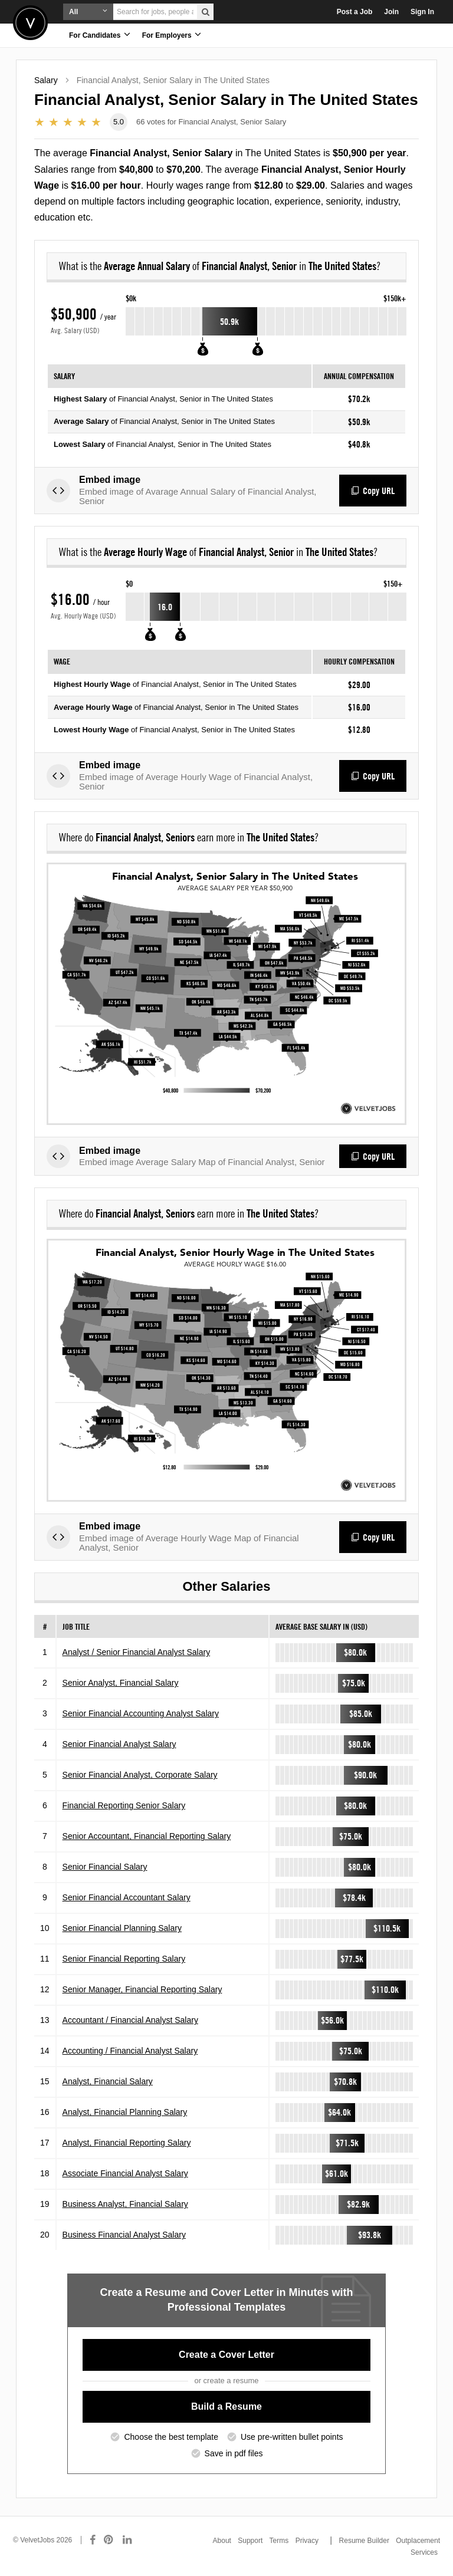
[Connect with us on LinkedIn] (128, 2540)
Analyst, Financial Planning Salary (125, 2112)
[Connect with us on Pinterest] (109, 2540)
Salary (46, 80)
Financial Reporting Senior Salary (124, 1805)
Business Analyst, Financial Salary (125, 2204)
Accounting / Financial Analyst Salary (130, 2050)
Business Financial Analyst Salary (124, 2234)
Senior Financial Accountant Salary (127, 1897)
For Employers (171, 34)
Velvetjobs (30, 22)
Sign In (422, 12)
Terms (279, 2540)
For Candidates (99, 34)
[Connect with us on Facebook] (93, 2540)
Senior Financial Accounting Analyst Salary (141, 1713)
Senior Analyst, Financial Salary (121, 1682)
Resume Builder (364, 2540)
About (222, 2540)
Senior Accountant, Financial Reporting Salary (147, 1836)
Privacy (307, 2540)
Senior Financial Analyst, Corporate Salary (140, 1774)
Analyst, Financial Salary (108, 2081)
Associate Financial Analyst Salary (125, 2173)
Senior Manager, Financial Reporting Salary (142, 1989)
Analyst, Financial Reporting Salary (127, 2142)
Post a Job (355, 12)
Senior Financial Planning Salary (122, 1928)
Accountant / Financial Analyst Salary (130, 2020)
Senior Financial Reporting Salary (124, 1958)
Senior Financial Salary (105, 1866)
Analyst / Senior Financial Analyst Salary (137, 1652)
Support (250, 2540)
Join (391, 12)
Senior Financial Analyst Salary (119, 1744)
